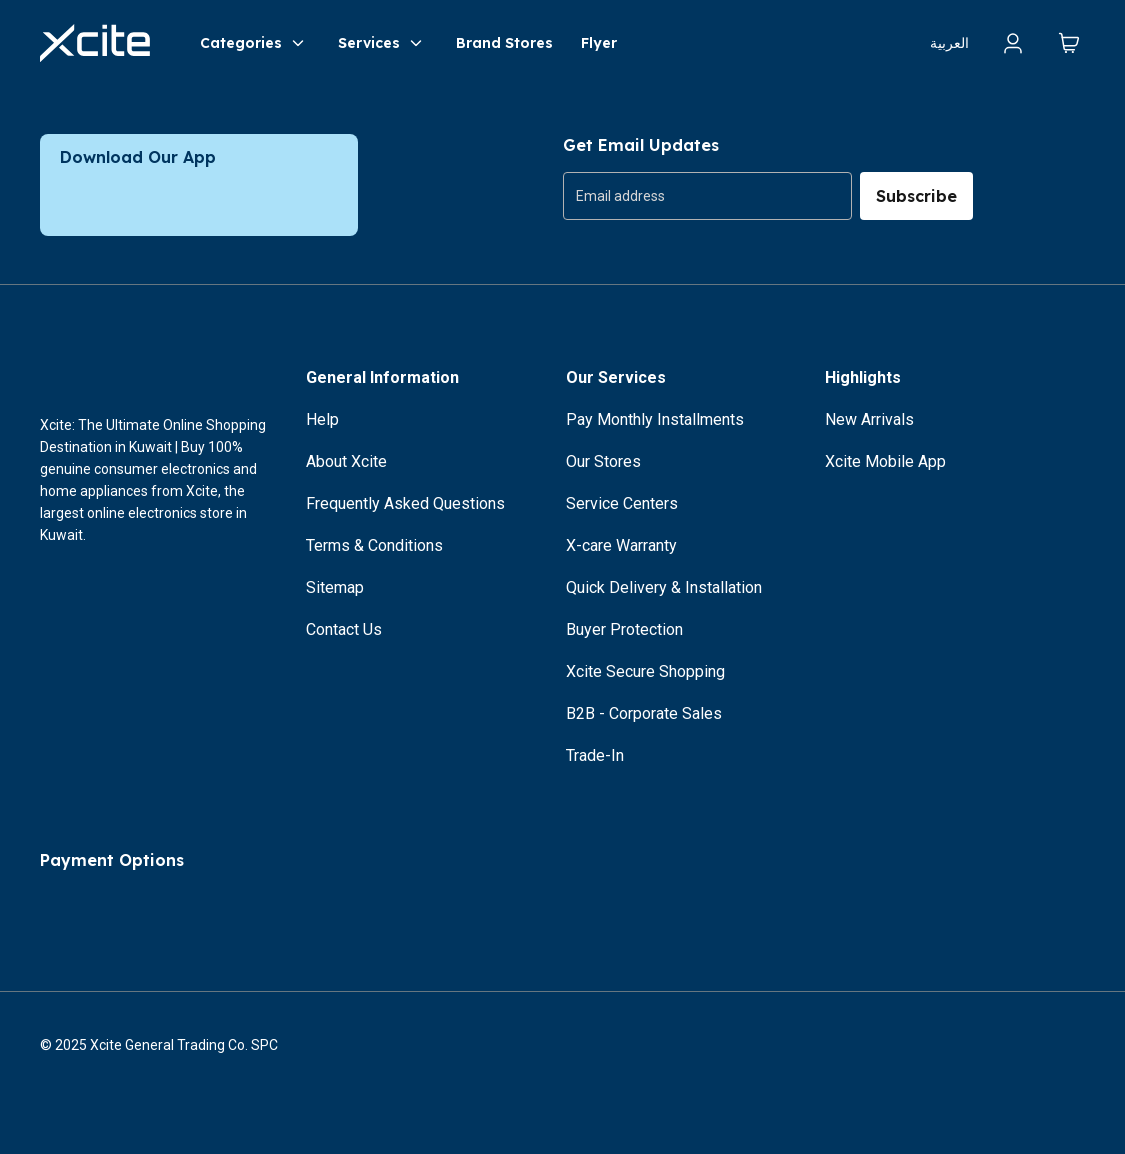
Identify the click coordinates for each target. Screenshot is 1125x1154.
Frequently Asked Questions (405, 503)
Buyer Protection (624, 629)
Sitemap (335, 587)
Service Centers (622, 503)
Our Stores (603, 461)
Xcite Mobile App (885, 461)
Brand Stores (504, 43)
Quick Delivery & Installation (664, 587)
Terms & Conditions (374, 545)
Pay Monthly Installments (655, 419)
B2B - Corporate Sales (644, 713)
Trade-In (595, 755)
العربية (949, 43)
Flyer (599, 43)
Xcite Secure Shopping (645, 671)
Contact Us (344, 629)
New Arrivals (869, 419)
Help (322, 419)
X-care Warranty (621, 545)
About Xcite (346, 461)
